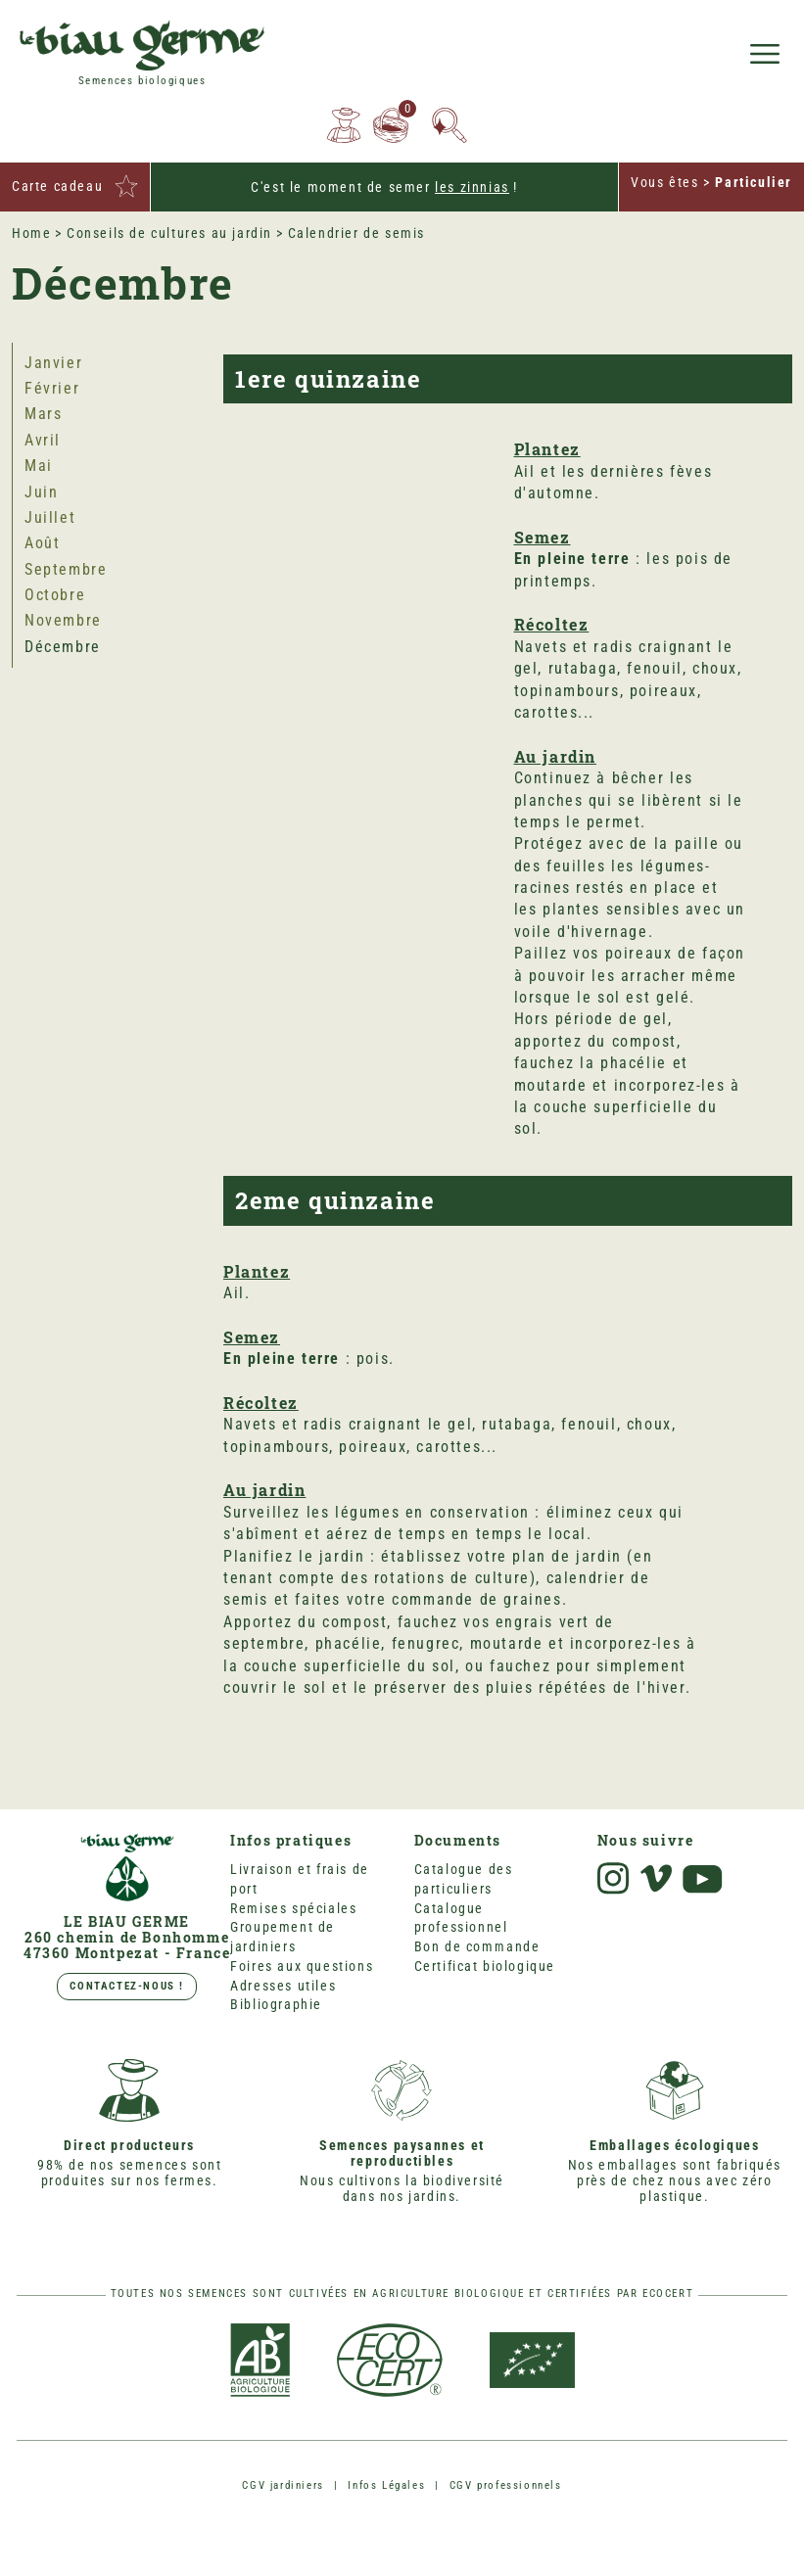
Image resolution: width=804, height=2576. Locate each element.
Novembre (63, 620)
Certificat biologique (485, 1966)
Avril (42, 440)
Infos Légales (386, 2485)
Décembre (62, 646)
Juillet (49, 517)
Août (42, 543)
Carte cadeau (57, 186)
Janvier (53, 362)
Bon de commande (477, 1946)
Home (31, 233)
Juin (41, 492)
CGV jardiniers (282, 2485)
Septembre (65, 569)
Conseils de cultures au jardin (169, 233)
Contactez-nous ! (127, 1986)
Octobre (54, 594)
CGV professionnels (505, 2485)
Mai (38, 465)
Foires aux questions (301, 1966)
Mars (43, 413)
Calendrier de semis (356, 233)
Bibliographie (276, 2004)
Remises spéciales (293, 1908)
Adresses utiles (283, 1985)
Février (51, 388)
